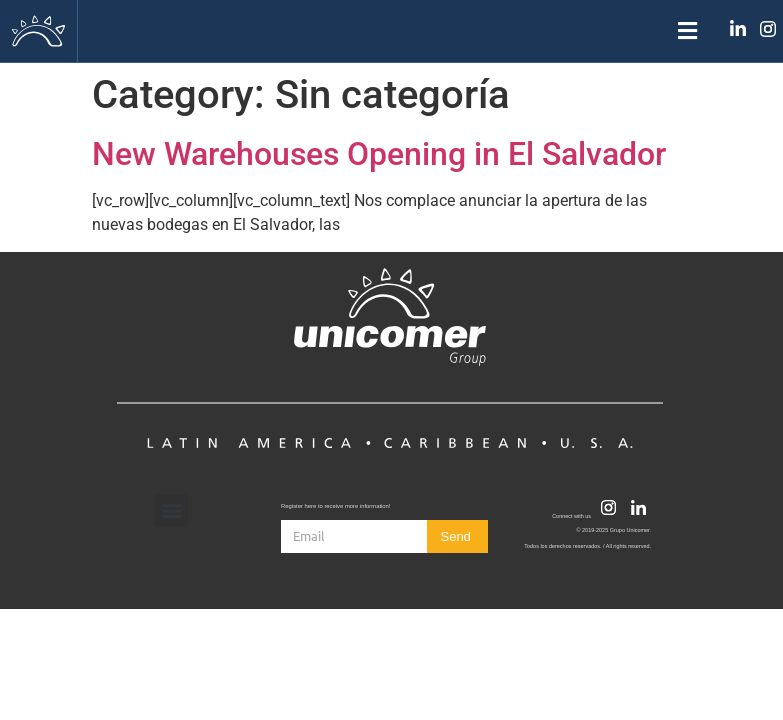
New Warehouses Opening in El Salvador (379, 154)
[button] (391, 31)
